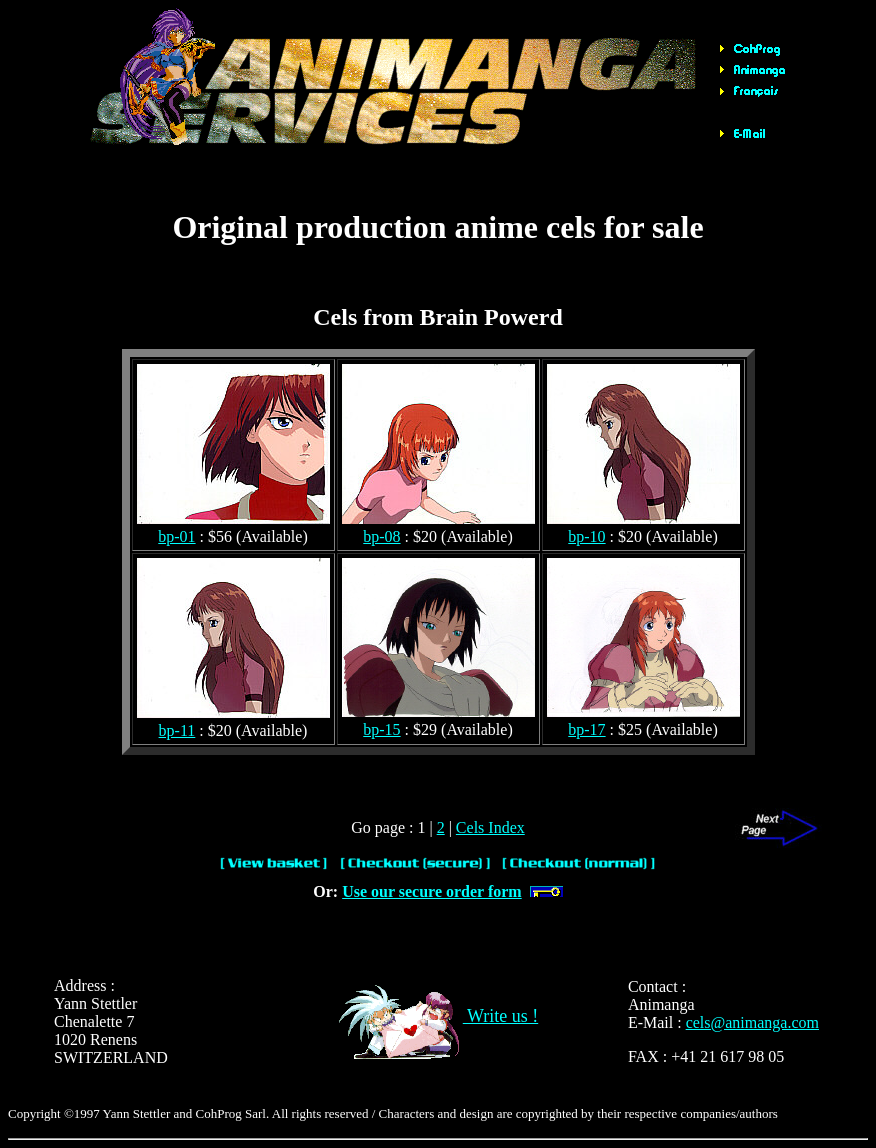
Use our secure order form (432, 891)
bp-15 (381, 729)
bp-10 (586, 536)
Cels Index (490, 827)
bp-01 (176, 536)
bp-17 (586, 729)
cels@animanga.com (752, 1022)
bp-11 (177, 730)
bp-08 (381, 536)
